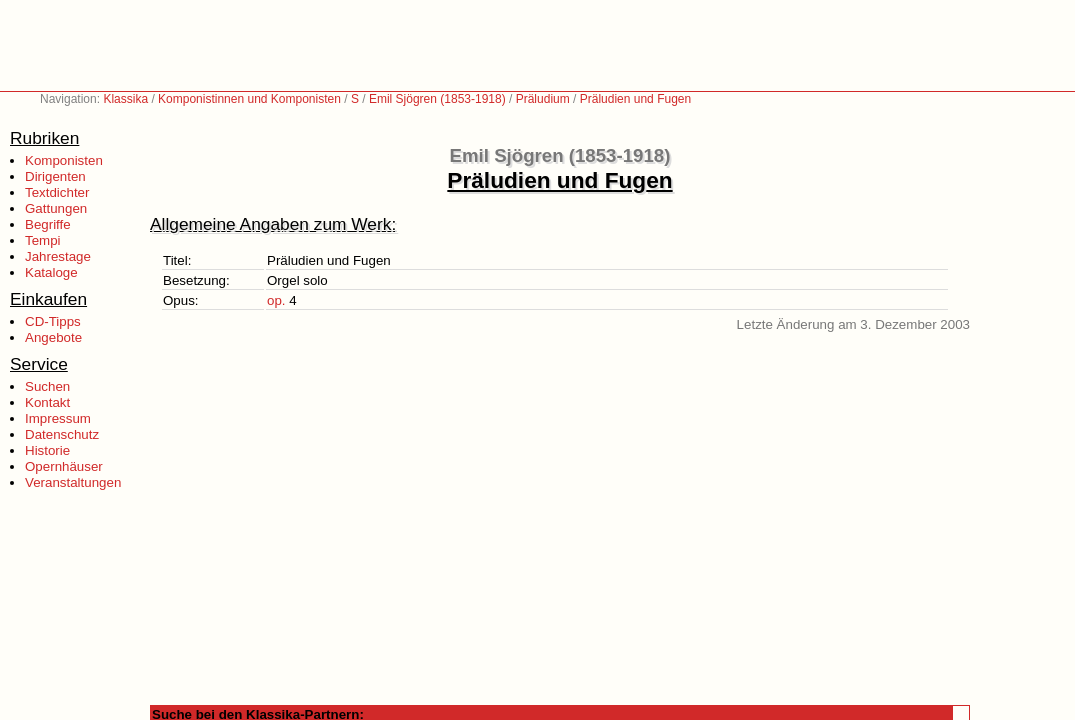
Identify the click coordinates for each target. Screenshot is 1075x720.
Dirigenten (55, 176)
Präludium (543, 99)
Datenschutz (62, 434)
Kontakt (47, 402)
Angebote (53, 337)
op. (276, 300)
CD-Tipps (53, 321)
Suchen (47, 386)
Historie (47, 450)
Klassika (125, 99)
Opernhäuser (64, 466)
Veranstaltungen (73, 482)
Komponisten (64, 160)
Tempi (43, 240)
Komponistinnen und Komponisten (249, 99)
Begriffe (48, 224)
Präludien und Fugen (635, 99)
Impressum (58, 418)
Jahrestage (58, 256)
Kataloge (51, 272)
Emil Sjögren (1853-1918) (437, 99)
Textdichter (57, 192)
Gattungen (56, 208)
